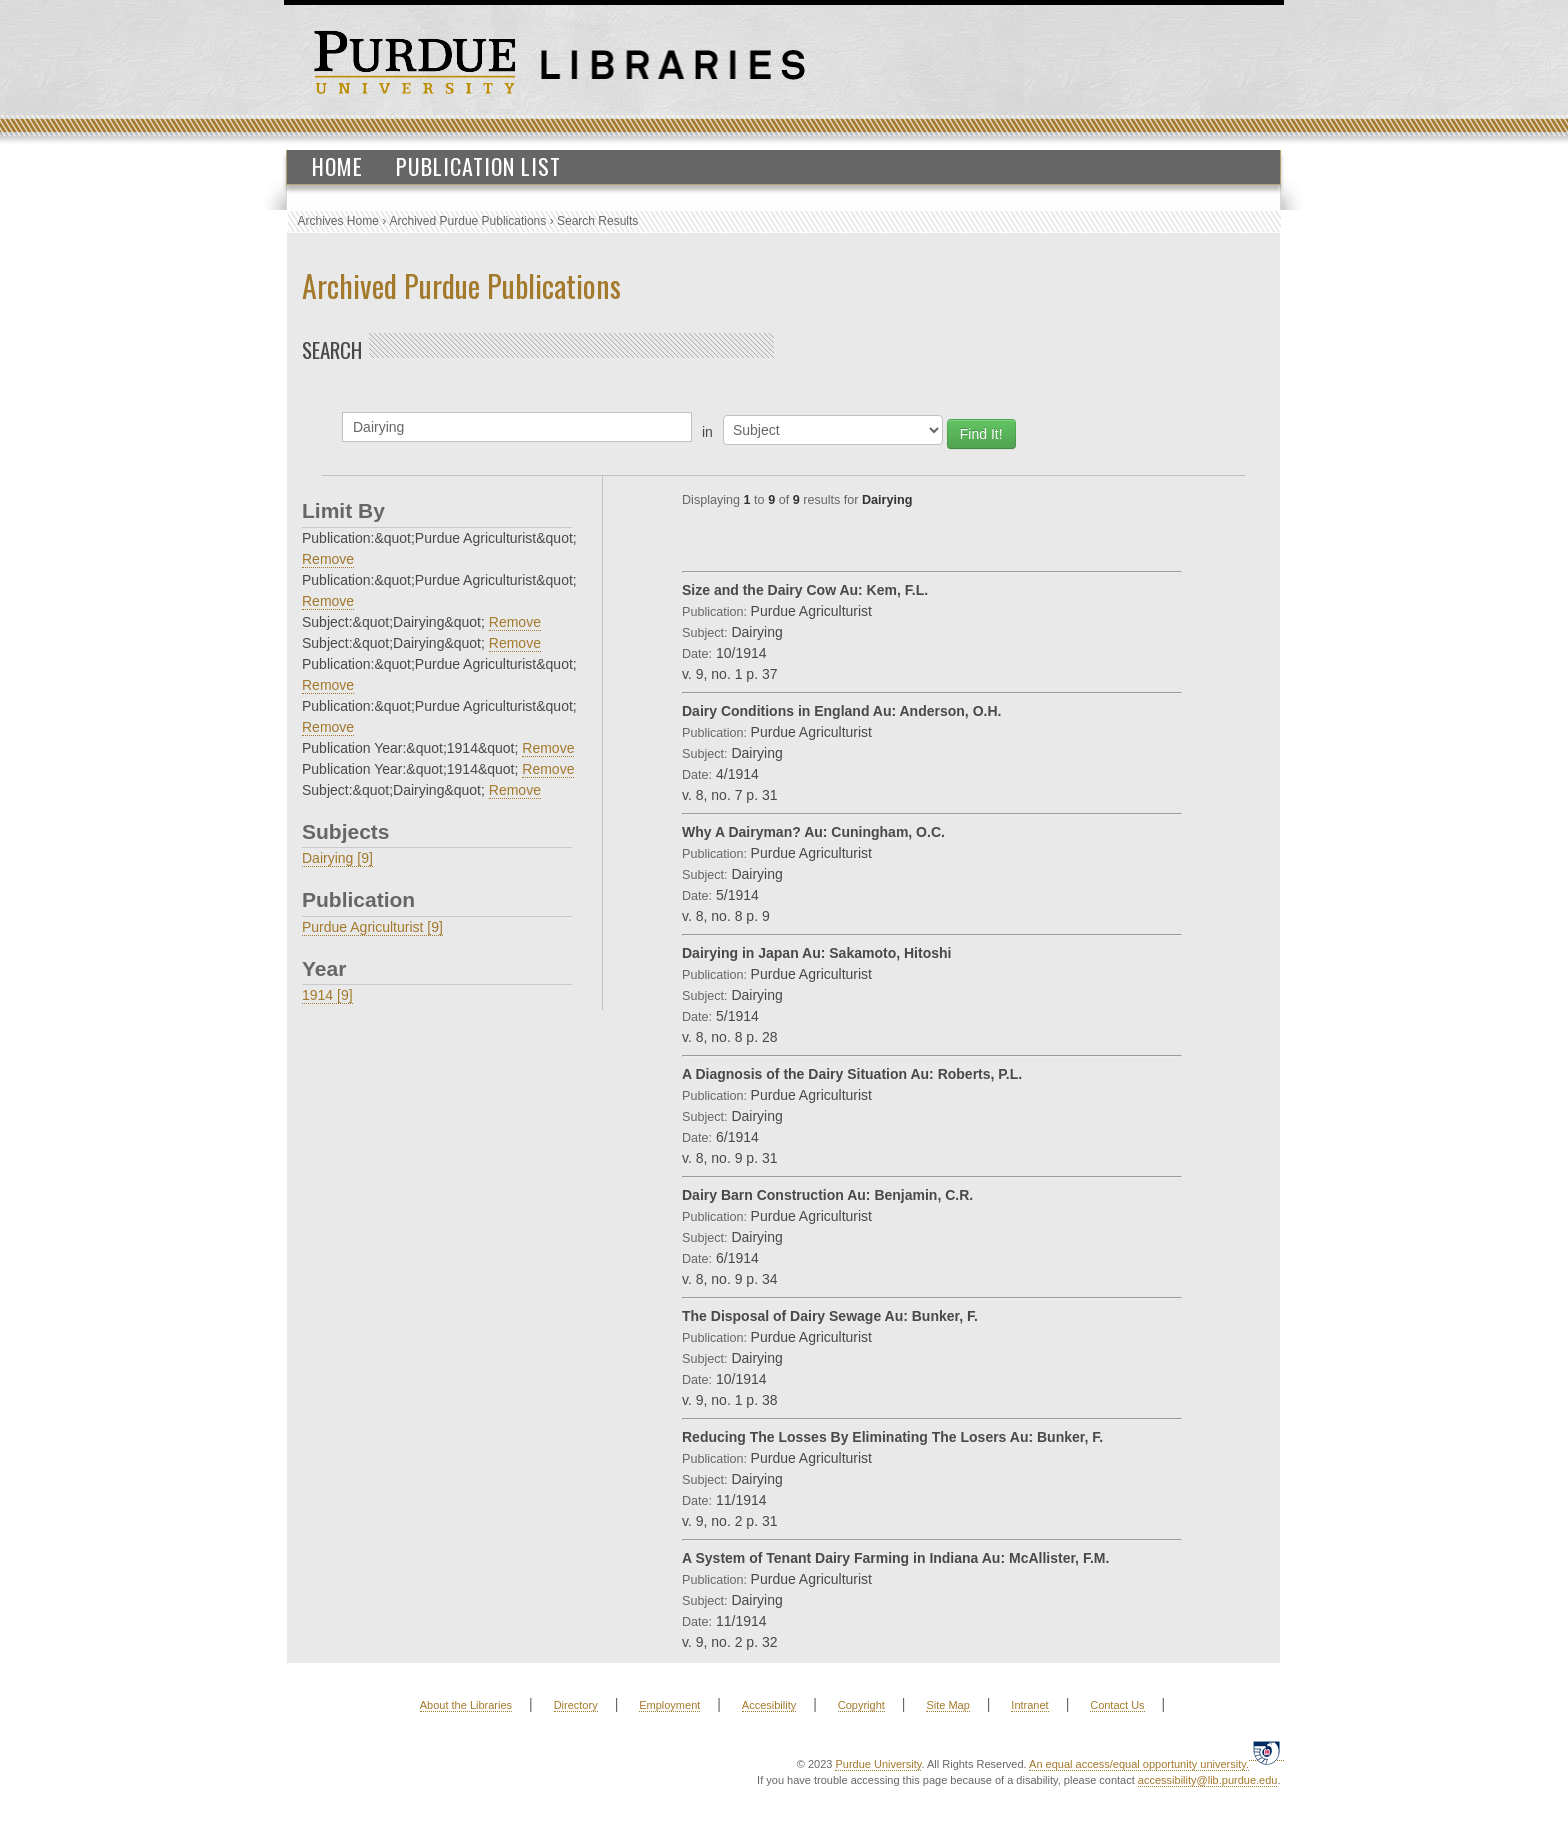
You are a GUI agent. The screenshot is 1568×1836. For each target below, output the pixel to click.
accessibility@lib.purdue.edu (1208, 1780)
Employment (669, 1705)
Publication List (478, 166)
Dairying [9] (337, 858)
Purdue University (878, 1764)
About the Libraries (466, 1705)
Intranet (1029, 1705)
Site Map (947, 1705)
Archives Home (338, 221)
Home (337, 166)
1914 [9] (327, 995)
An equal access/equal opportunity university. (1139, 1764)
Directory (576, 1705)
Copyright (861, 1705)
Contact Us (1117, 1705)
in (707, 432)
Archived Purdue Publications (468, 221)
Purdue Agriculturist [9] (372, 927)
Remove (328, 559)
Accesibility (769, 1705)
